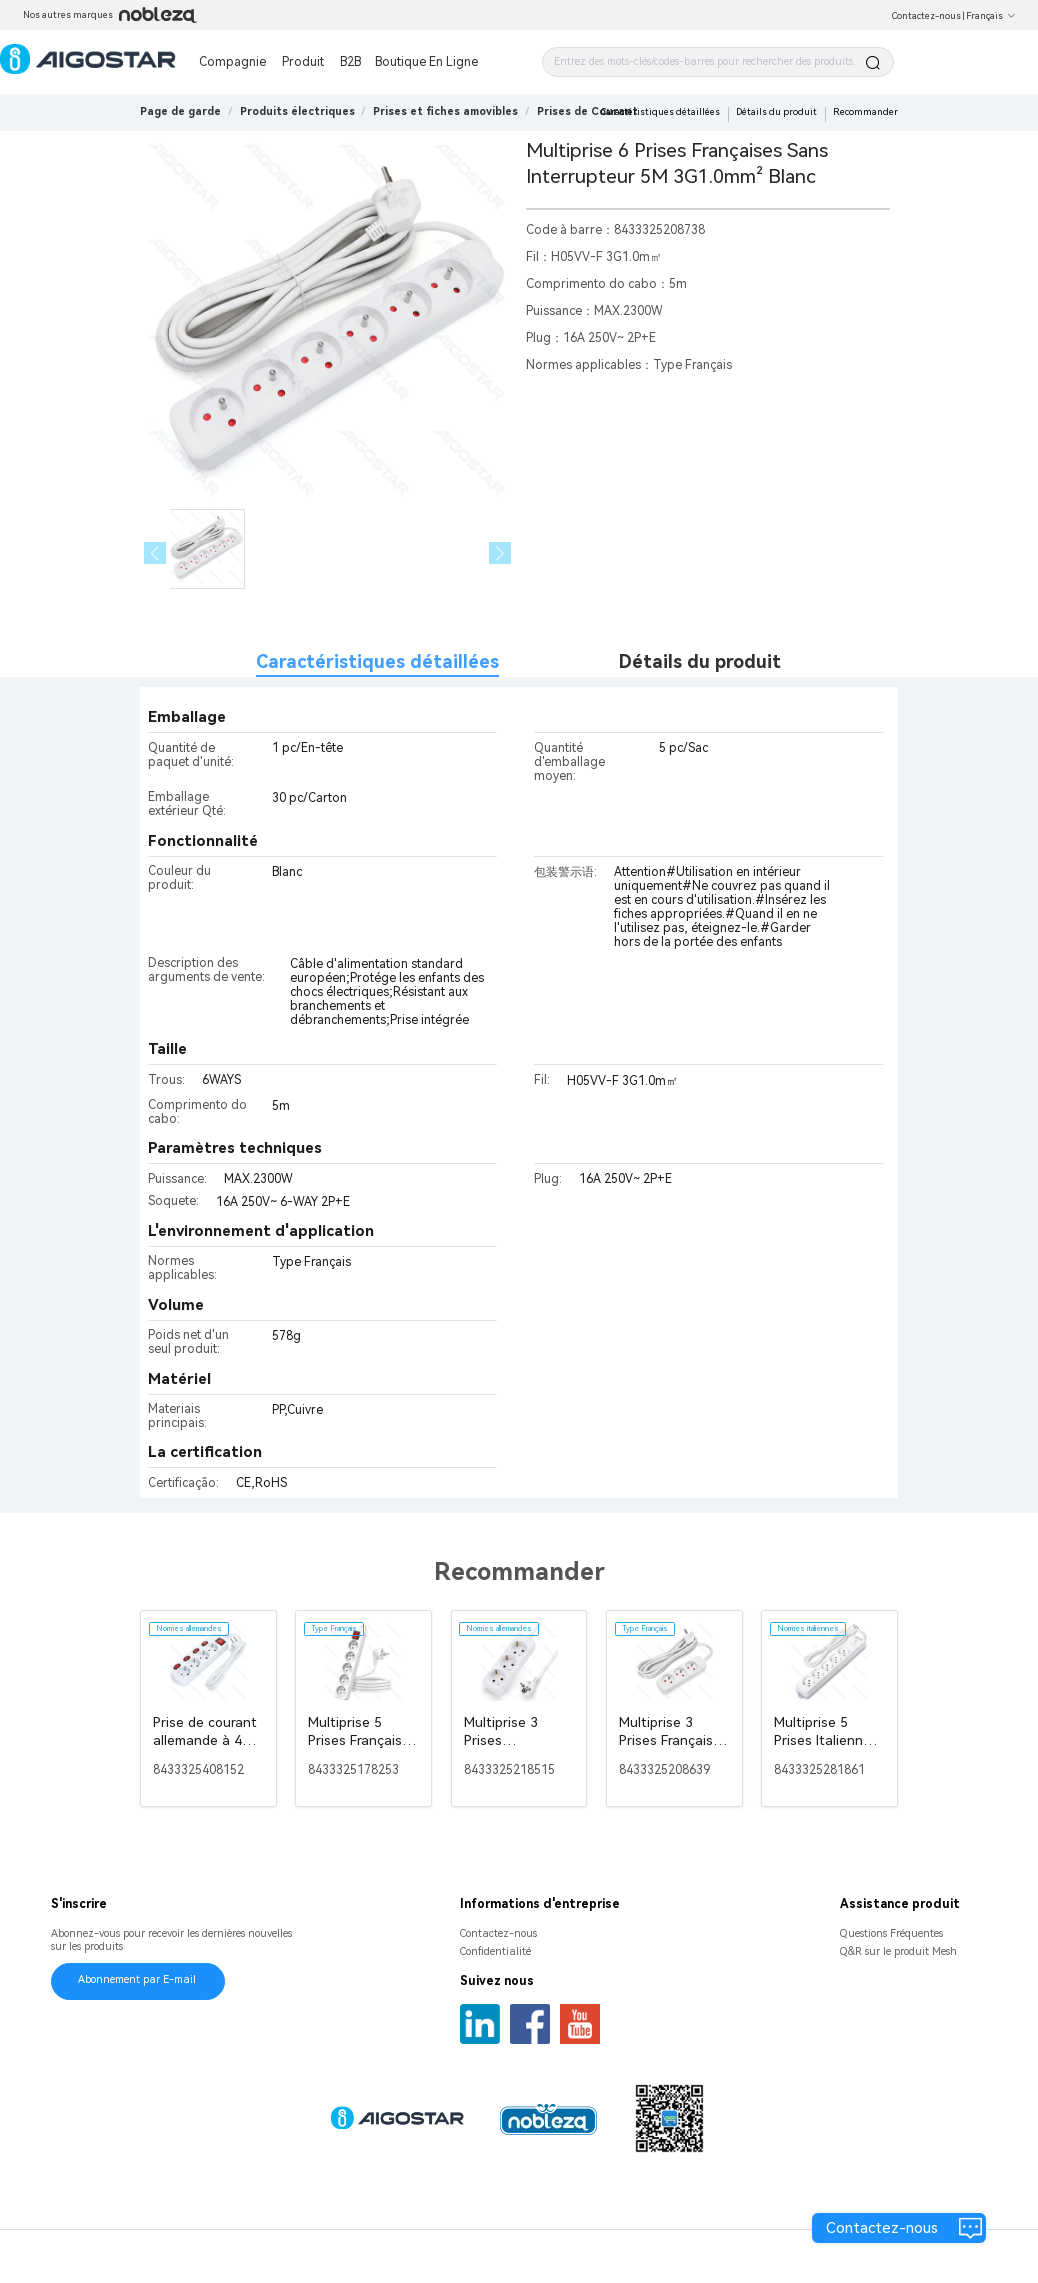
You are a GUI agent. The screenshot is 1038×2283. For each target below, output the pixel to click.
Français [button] (991, 16)
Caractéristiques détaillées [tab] (377, 661)
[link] (297, 111)
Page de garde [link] (180, 111)
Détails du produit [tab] (700, 661)
